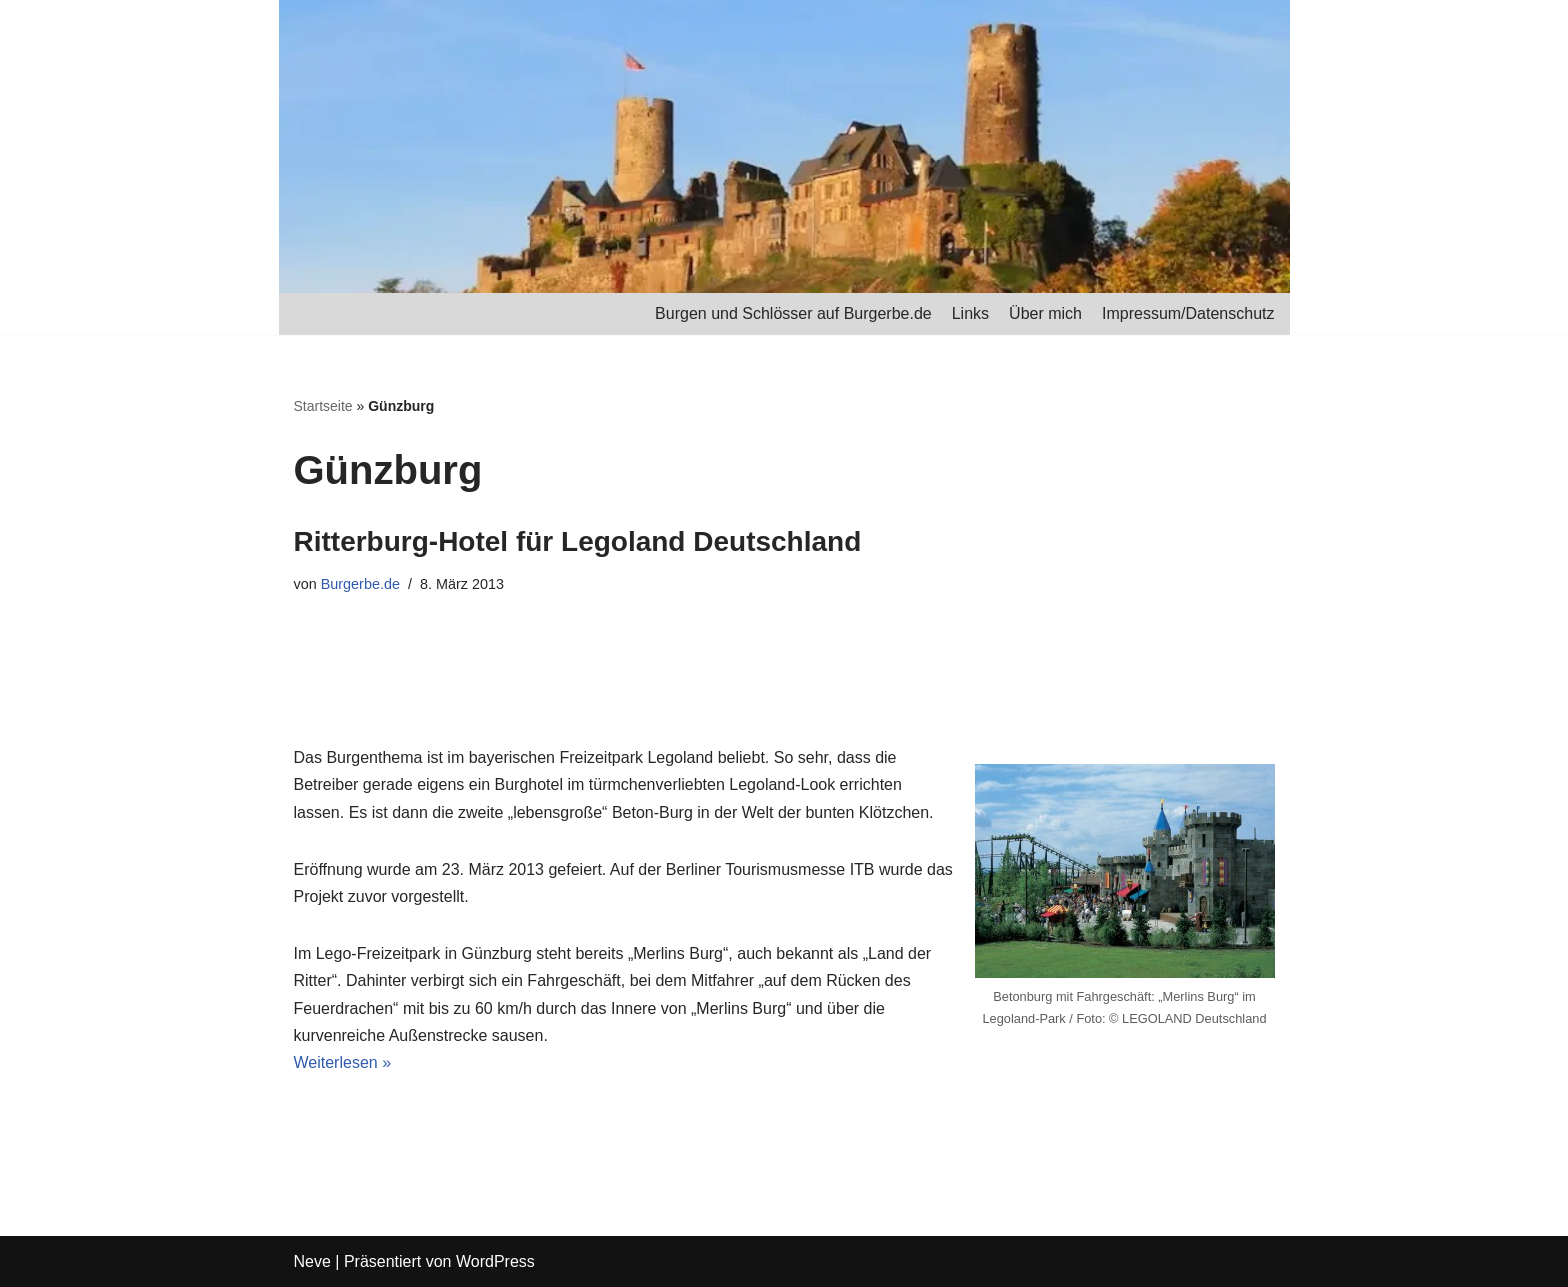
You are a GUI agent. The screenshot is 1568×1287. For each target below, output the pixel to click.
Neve (312, 1261)
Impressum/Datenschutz (1188, 313)
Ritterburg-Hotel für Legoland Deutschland (578, 541)
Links (970, 313)
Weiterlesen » (343, 1062)
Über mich (1045, 313)
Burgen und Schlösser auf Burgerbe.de (793, 313)
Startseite (323, 406)
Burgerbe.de (360, 584)
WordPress (495, 1261)
